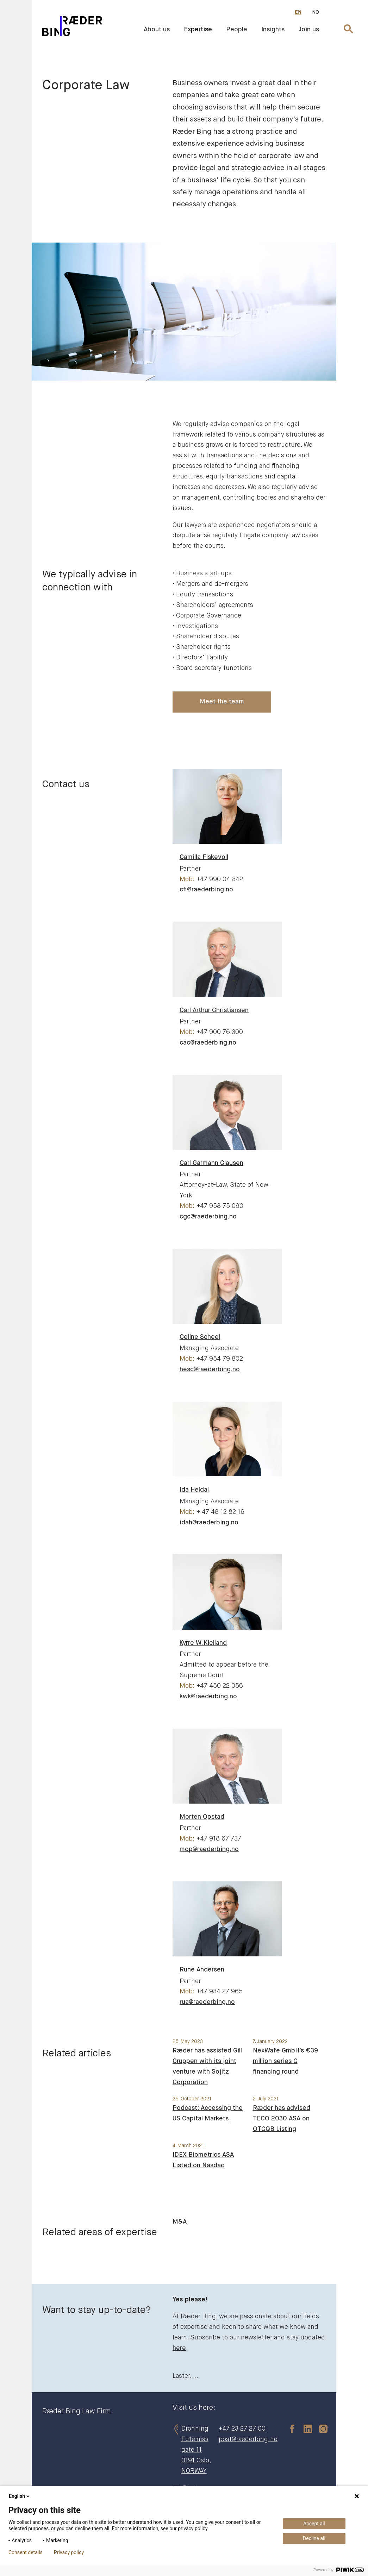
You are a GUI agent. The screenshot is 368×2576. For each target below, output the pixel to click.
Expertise (198, 29)
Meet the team (222, 701)
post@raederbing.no (248, 2439)
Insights (273, 29)
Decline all (314, 2538)
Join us (309, 29)
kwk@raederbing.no (208, 1696)
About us (157, 29)
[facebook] (289, 2429)
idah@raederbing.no (209, 1522)
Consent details (25, 2552)
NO (315, 12)
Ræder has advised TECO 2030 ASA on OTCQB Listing (281, 2118)
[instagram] (320, 2429)
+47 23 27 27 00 (242, 2429)
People (236, 29)
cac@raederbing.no (208, 1043)
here (179, 2348)
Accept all (314, 2523)
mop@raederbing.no (209, 1849)
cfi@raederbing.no (206, 889)
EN (298, 12)
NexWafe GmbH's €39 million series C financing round (285, 2061)
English (20, 2496)
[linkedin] (304, 2429)
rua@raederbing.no (207, 2002)
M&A (180, 2222)
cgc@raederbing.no (208, 1217)
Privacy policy (69, 2552)
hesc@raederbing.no (210, 1369)
